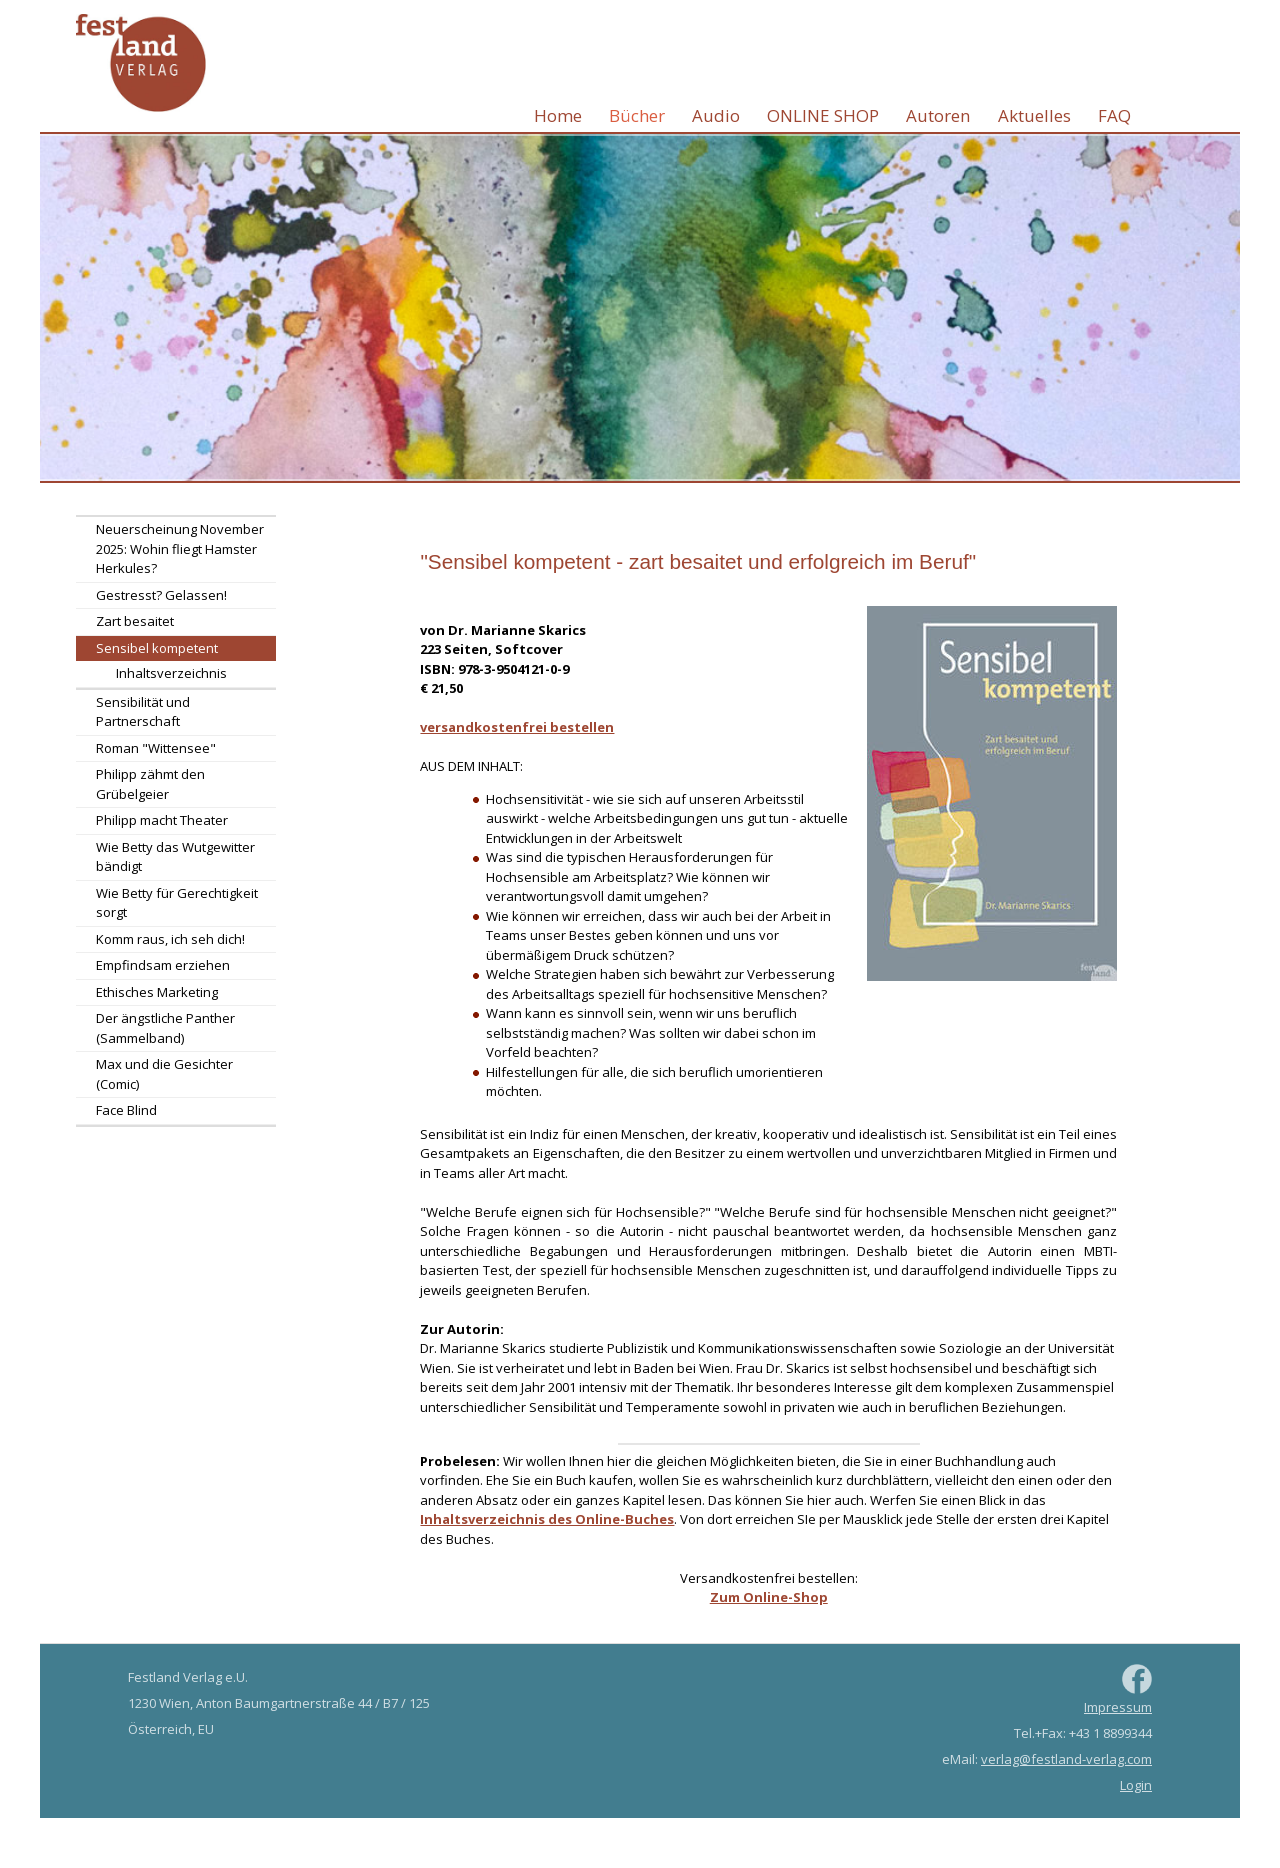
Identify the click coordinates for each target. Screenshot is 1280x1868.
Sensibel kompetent (157, 648)
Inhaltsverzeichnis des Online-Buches (547, 1519)
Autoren (938, 115)
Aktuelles (1034, 115)
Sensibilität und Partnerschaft (143, 712)
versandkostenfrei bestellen (517, 727)
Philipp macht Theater (162, 820)
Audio (716, 115)
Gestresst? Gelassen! (161, 595)
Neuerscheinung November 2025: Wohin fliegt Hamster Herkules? (180, 548)
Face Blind (126, 1110)
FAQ (1114, 115)
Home (558, 115)
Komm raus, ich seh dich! (170, 939)
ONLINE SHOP (823, 115)
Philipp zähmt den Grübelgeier (150, 784)
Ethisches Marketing (157, 992)
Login (1136, 1785)
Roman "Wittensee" (156, 748)
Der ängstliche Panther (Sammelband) (165, 1028)
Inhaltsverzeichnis (171, 673)
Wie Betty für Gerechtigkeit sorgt (177, 903)
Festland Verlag (141, 64)
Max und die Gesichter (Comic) (164, 1074)
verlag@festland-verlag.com (1066, 1759)
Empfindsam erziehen (163, 965)
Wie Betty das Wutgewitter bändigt (175, 857)
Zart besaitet (135, 621)
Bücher (637, 115)
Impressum (1118, 1707)
